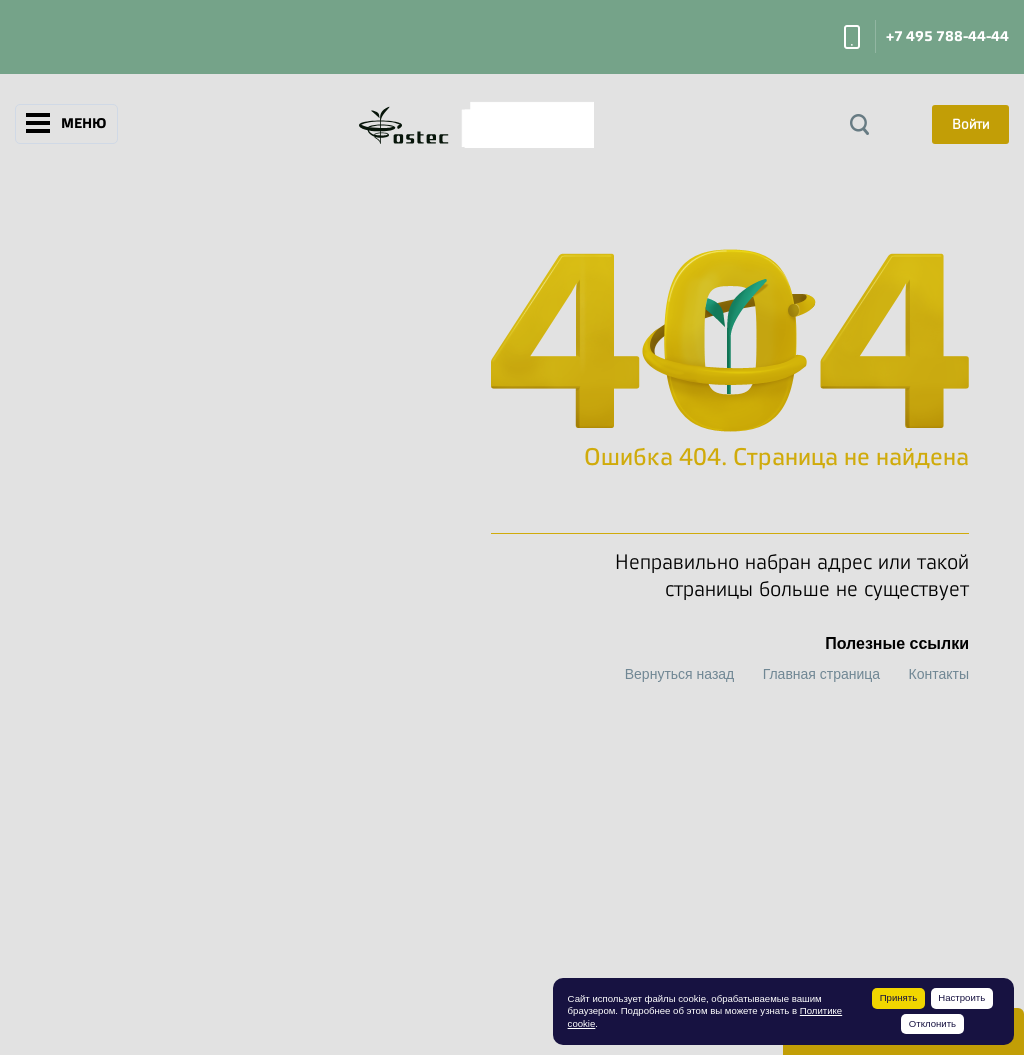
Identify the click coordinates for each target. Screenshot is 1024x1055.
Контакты (939, 674)
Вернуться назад (680, 674)
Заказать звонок (852, 37)
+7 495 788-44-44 (947, 36)
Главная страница (822, 674)
